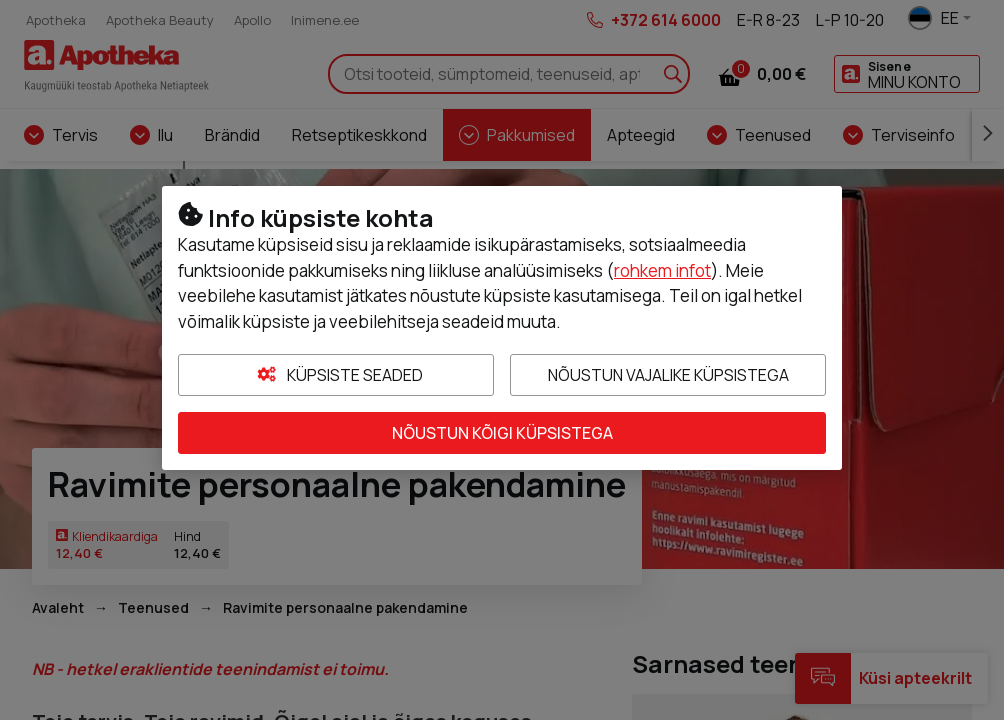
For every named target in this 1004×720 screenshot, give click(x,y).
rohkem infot (662, 270)
